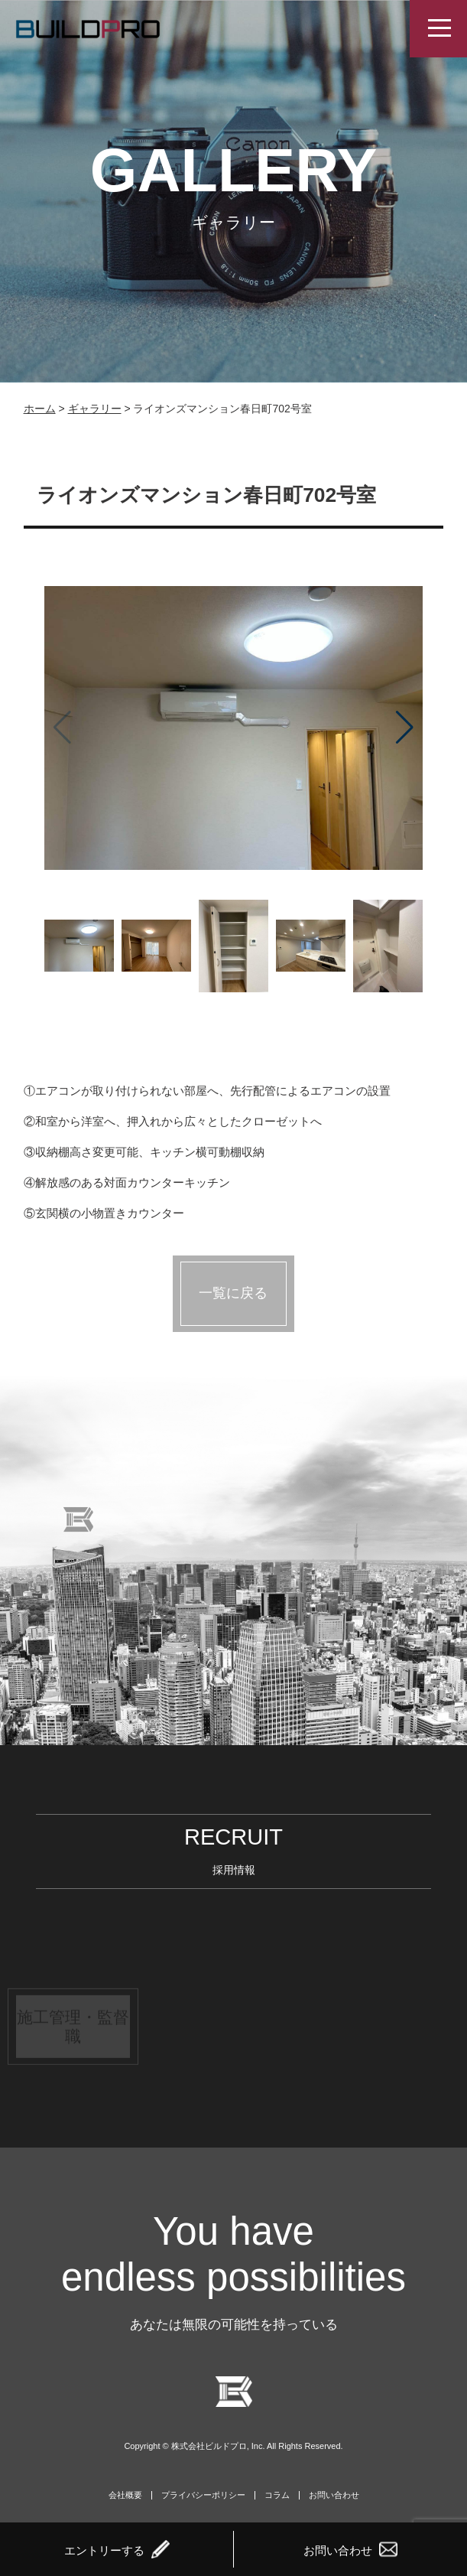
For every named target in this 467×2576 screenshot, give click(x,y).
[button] (404, 727)
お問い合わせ (334, 2495)
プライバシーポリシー (203, 2495)
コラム (277, 2495)
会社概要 (125, 2495)
